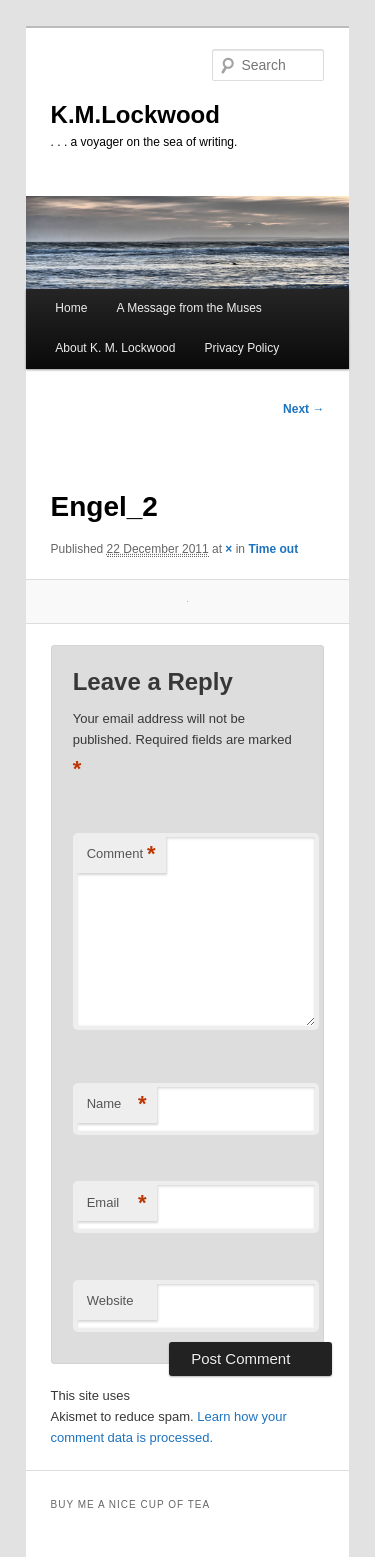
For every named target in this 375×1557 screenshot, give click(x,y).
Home (71, 308)
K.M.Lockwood (135, 114)
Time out (273, 549)
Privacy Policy (242, 348)
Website (110, 1300)
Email (117, 1203)
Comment (121, 854)
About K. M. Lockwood (115, 348)
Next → (303, 409)
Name (117, 1104)
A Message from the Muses (188, 308)
